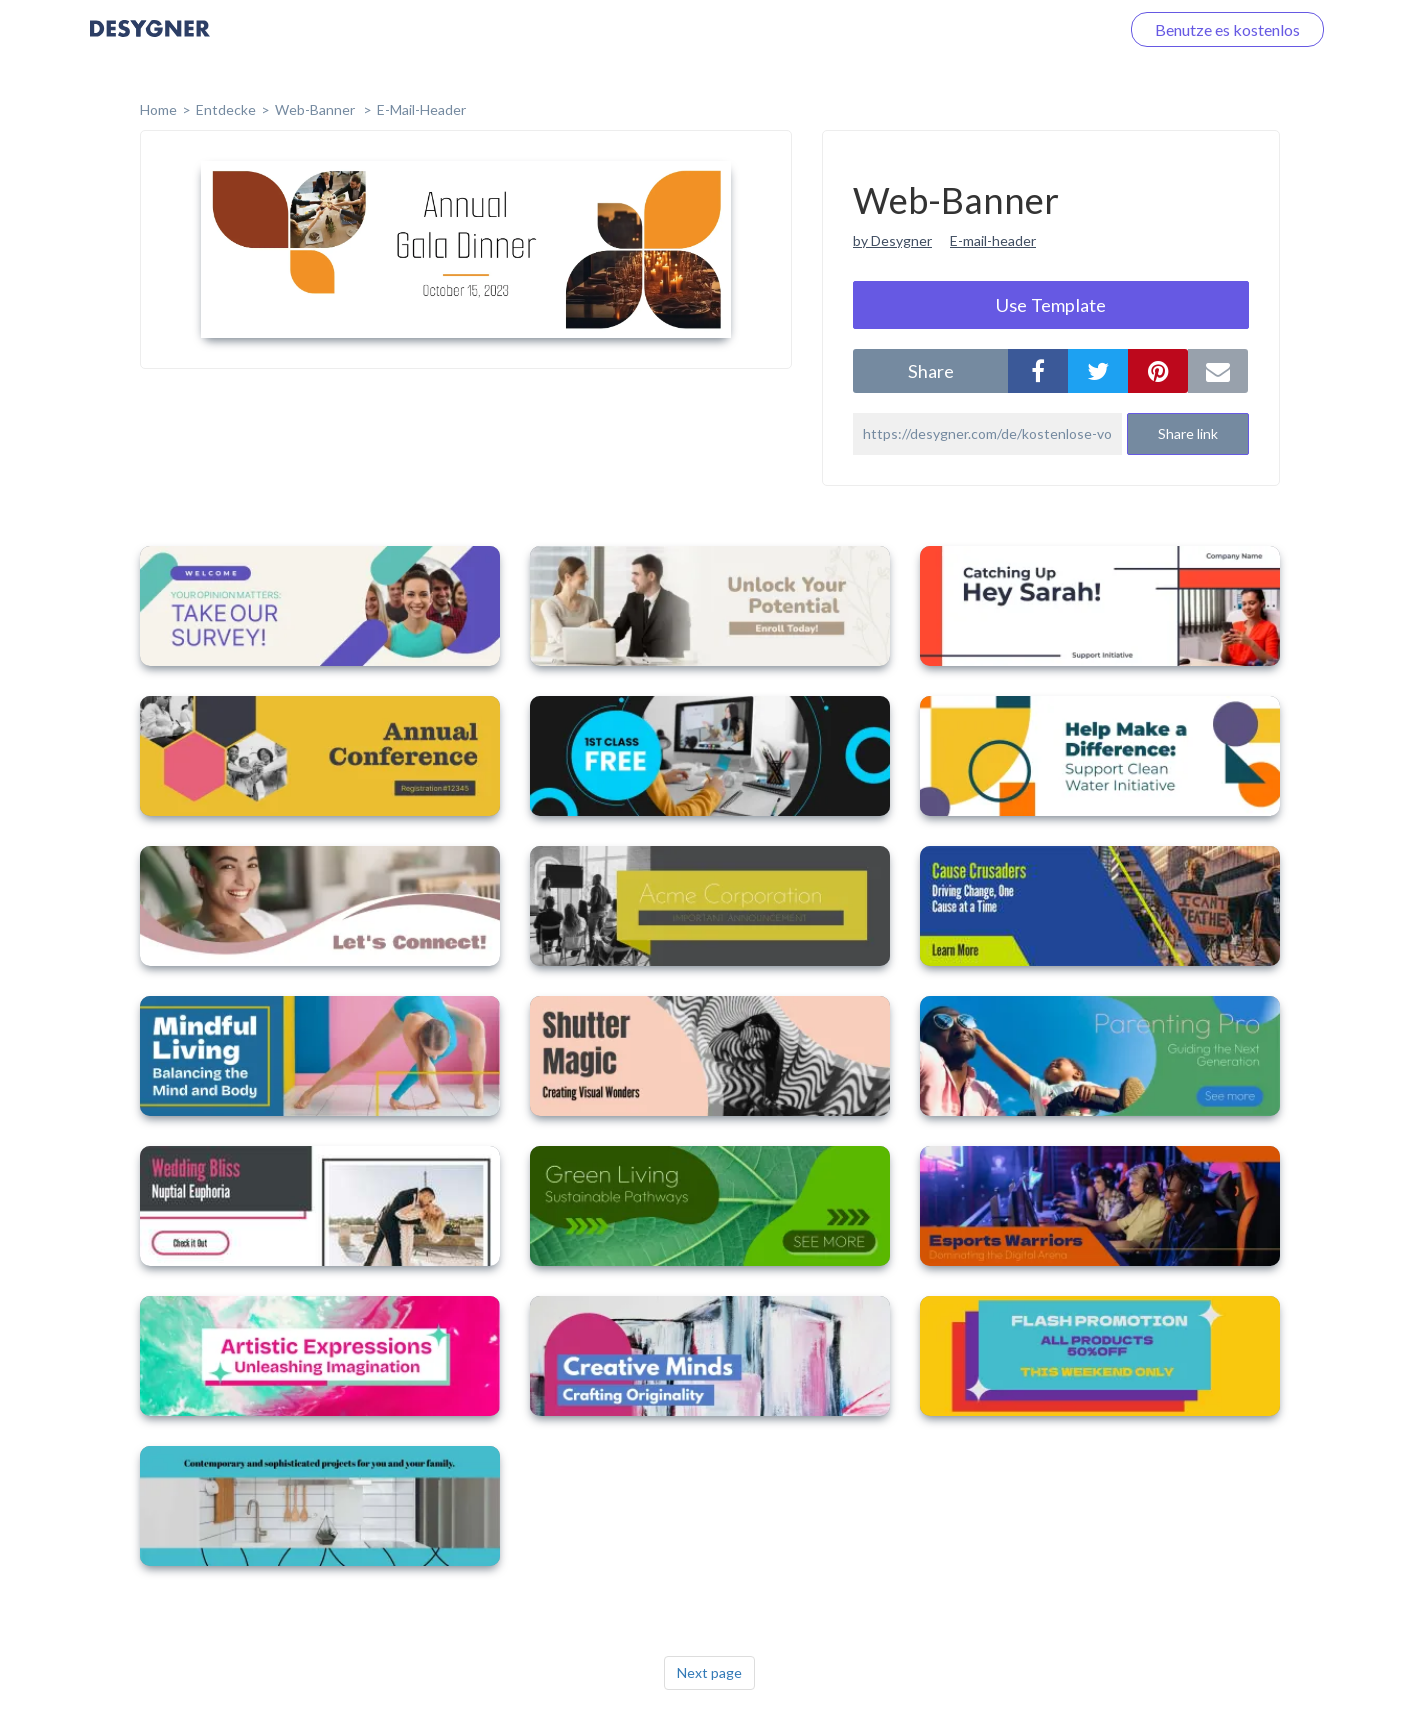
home (158, 109)
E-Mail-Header (421, 109)
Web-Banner (316, 109)
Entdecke (226, 109)
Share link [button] (1188, 433)
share (931, 371)
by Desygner (892, 240)
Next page (709, 1672)
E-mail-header (993, 240)
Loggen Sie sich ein (1031, 29)
